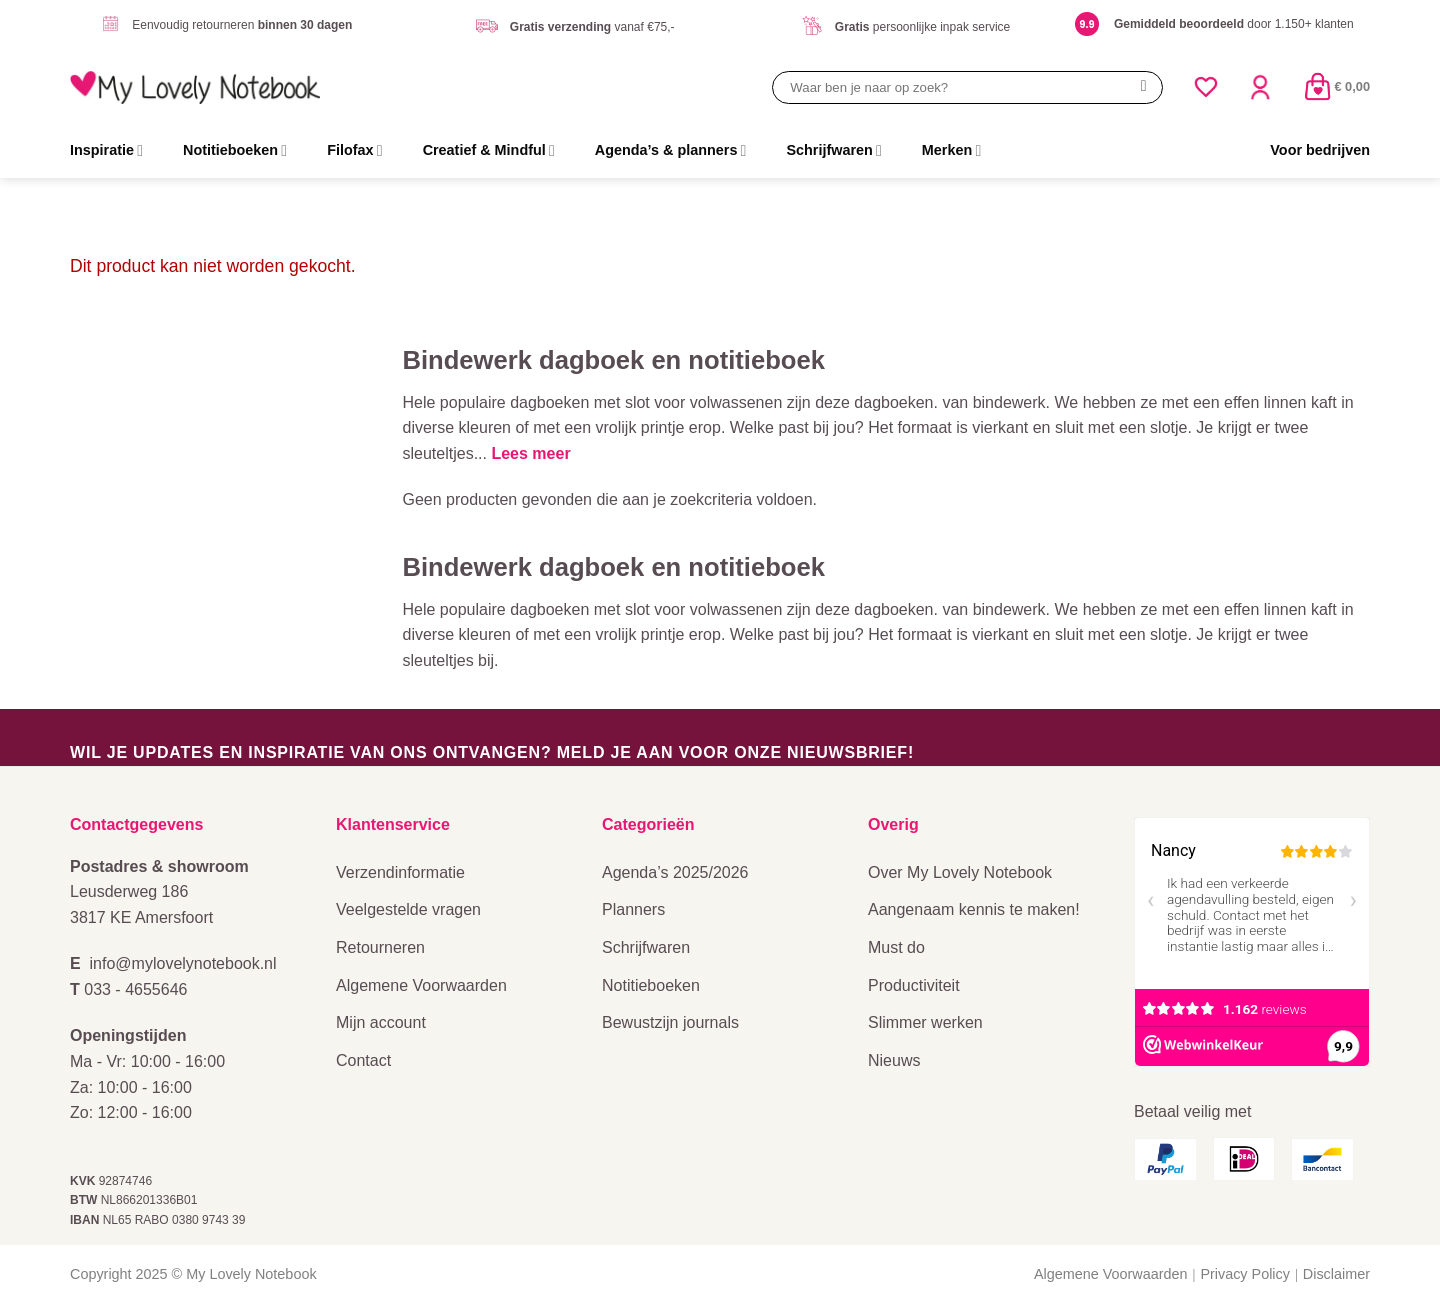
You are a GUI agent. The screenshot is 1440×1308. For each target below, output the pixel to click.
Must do (896, 947)
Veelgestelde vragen (408, 909)
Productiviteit (914, 985)
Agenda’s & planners (671, 150)
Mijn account (381, 1022)
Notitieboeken (235, 150)
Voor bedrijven (1320, 150)
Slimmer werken (925, 1022)
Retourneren (380, 947)
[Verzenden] (1143, 88)
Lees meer (530, 453)
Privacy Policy (1245, 1274)
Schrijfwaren (833, 150)
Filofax (354, 150)
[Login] (1260, 87)
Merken (951, 150)
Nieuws (894, 1060)
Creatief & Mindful (489, 150)
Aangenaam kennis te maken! (974, 909)
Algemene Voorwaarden (421, 985)
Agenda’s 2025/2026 (675, 872)
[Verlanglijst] (1206, 87)
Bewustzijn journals (670, 1022)
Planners (633, 909)
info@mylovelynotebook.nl (183, 963)
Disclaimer (1336, 1274)
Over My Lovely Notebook (960, 872)
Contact (363, 1060)
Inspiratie (106, 150)
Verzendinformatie (400, 872)
